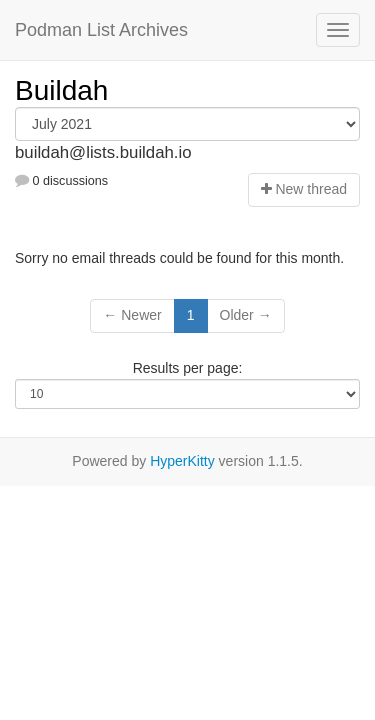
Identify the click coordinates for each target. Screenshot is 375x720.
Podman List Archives (101, 30)
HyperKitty (182, 461)
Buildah (61, 90)
